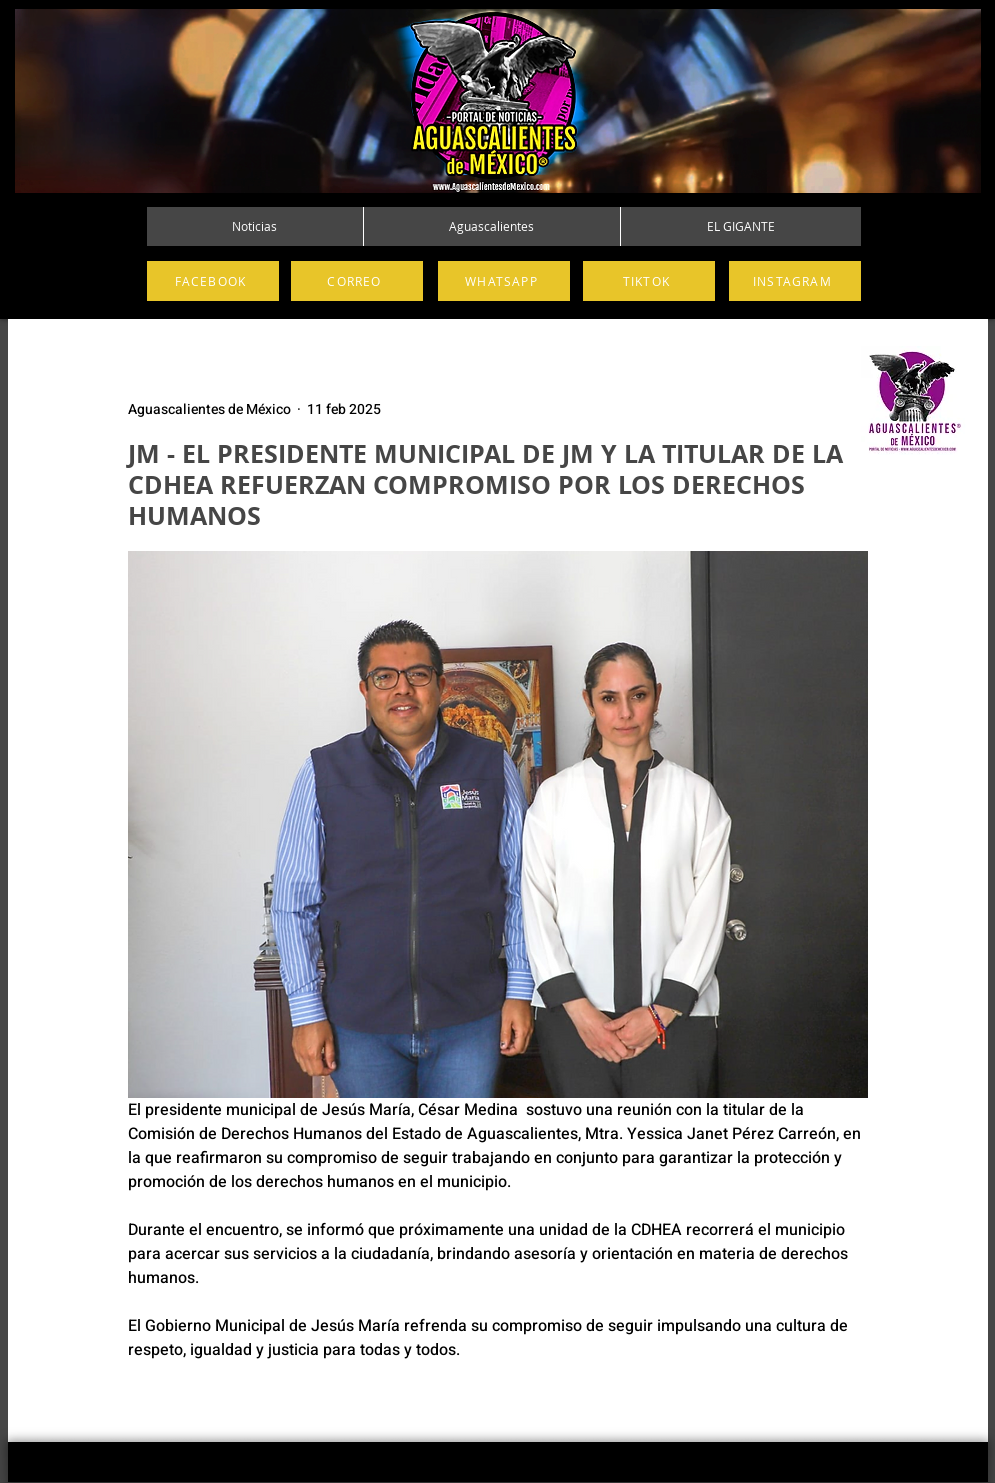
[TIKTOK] (649, 281)
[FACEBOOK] (213, 281)
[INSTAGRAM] (795, 281)
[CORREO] (357, 281)
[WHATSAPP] (504, 281)
